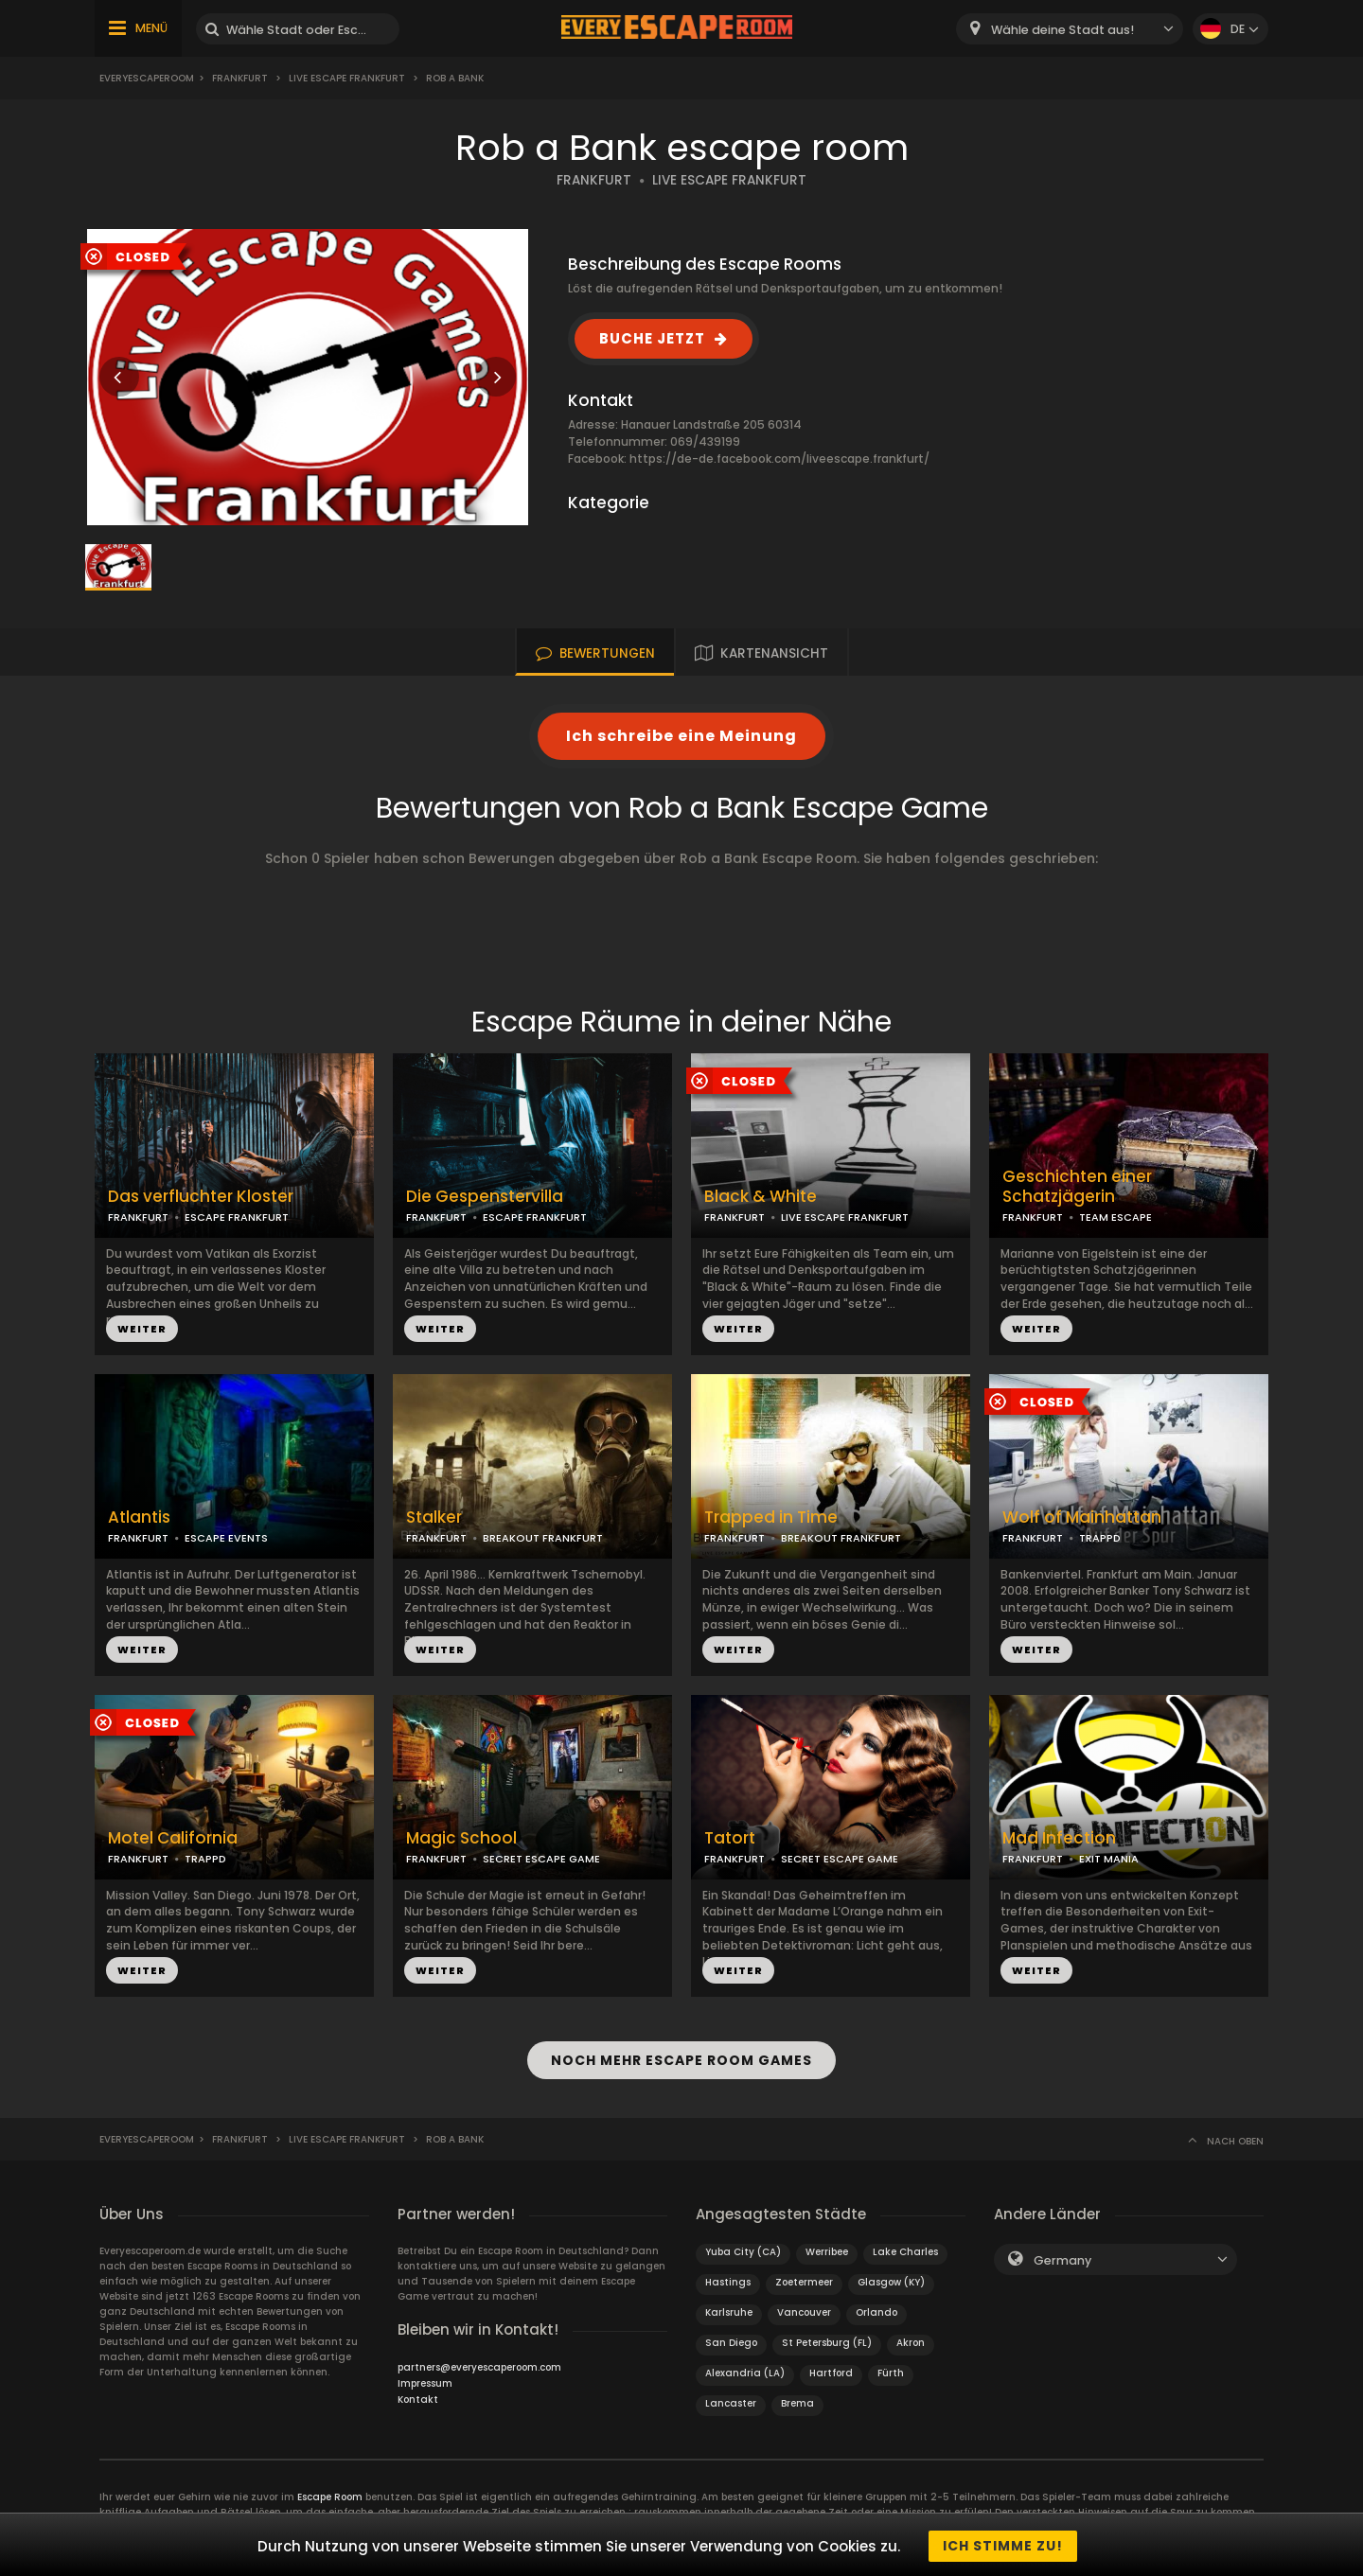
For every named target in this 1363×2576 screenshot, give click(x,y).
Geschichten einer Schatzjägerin (1077, 1187)
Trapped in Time (771, 1517)
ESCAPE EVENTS (226, 1537)
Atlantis (139, 1517)
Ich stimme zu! (1003, 2545)
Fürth (890, 2370)
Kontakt (418, 2397)
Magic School (461, 1838)
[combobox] (1069, 28)
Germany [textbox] (1062, 2258)
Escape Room (330, 2494)
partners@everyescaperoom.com (479, 2364)
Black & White (760, 1197)
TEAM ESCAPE (1115, 1217)
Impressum (425, 2380)
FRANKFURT (594, 180)
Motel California (173, 1838)
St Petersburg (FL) (827, 2340)
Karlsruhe (728, 2310)
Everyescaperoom (146, 78)
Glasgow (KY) (891, 2279)
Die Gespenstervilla (484, 1197)
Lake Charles (905, 2249)
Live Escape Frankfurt (347, 78)
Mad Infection (1059, 1838)
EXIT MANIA (1109, 1858)
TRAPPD (1100, 1537)
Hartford (831, 2370)
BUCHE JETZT (652, 338)
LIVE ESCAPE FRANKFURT (729, 180)
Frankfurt (240, 78)
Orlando (876, 2310)
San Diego (731, 2340)
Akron (910, 2340)
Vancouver (804, 2310)
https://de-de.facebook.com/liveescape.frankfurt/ (779, 458)
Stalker (434, 1517)
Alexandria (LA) (745, 2370)
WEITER (142, 1328)
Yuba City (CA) (743, 2249)
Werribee (826, 2249)
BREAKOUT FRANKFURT (543, 1537)
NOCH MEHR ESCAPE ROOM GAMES (681, 2058)
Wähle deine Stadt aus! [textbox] (1062, 30)
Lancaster (730, 2400)
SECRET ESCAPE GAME (541, 1858)
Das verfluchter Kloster (200, 1197)
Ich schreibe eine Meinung (681, 736)
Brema (797, 2400)
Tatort (729, 1838)
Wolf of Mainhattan (1081, 1517)
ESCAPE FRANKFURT (237, 1217)
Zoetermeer (804, 2279)
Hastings (728, 2279)
